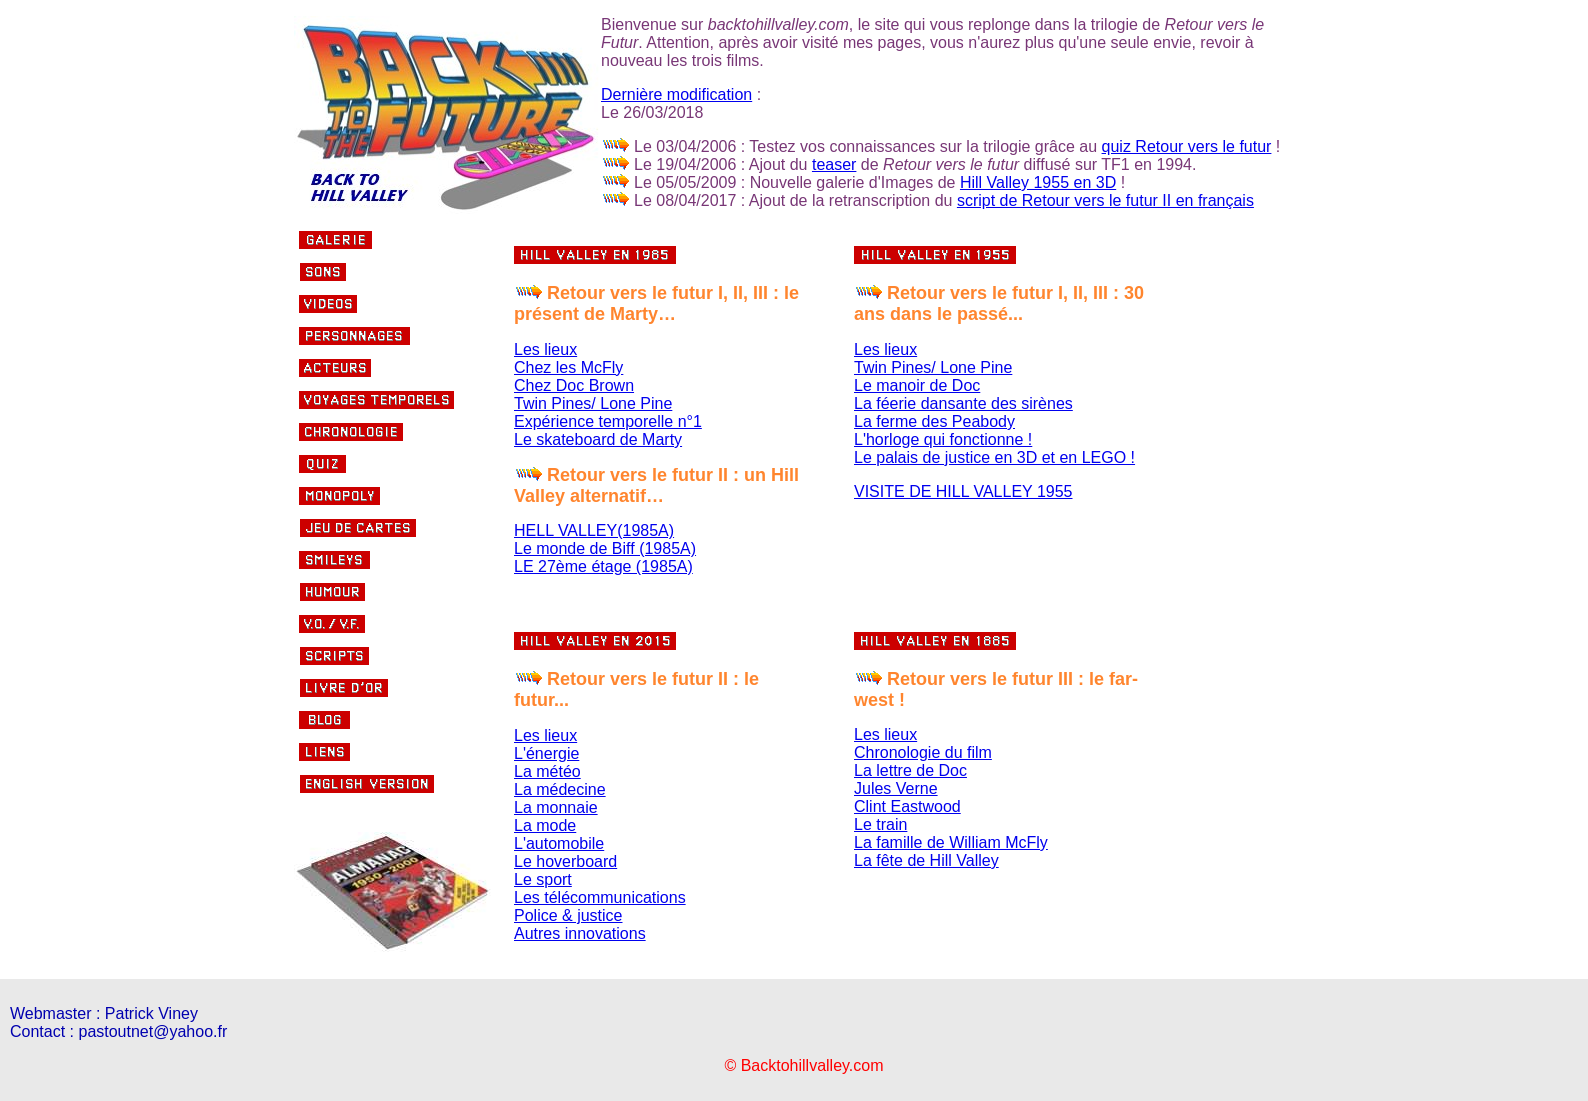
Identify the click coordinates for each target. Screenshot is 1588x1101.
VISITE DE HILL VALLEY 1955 (963, 491)
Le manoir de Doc (917, 385)
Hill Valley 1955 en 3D (1038, 182)
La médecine (560, 789)
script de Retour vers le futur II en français (1105, 200)
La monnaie (556, 807)
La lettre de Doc (910, 770)
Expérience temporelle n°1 (608, 421)
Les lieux (545, 349)
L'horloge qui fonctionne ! (943, 439)
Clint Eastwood (907, 806)
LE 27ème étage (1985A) (603, 566)
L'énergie (546, 753)
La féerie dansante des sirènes (963, 403)
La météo (547, 771)
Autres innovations (580, 933)
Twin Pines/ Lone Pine (593, 403)
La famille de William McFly (951, 842)
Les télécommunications (600, 897)
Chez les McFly (568, 367)
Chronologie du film (923, 752)
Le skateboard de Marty (598, 439)
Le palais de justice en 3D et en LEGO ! (994, 457)
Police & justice (568, 915)
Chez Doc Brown (574, 385)
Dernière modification (676, 94)
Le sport (543, 879)
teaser (834, 164)
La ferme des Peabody (934, 421)
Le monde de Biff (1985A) (605, 548)
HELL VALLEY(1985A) (594, 530)
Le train (880, 824)
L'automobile (559, 843)
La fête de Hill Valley (926, 860)
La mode (545, 825)
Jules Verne (896, 788)
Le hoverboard (565, 861)
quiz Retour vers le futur (1187, 146)
